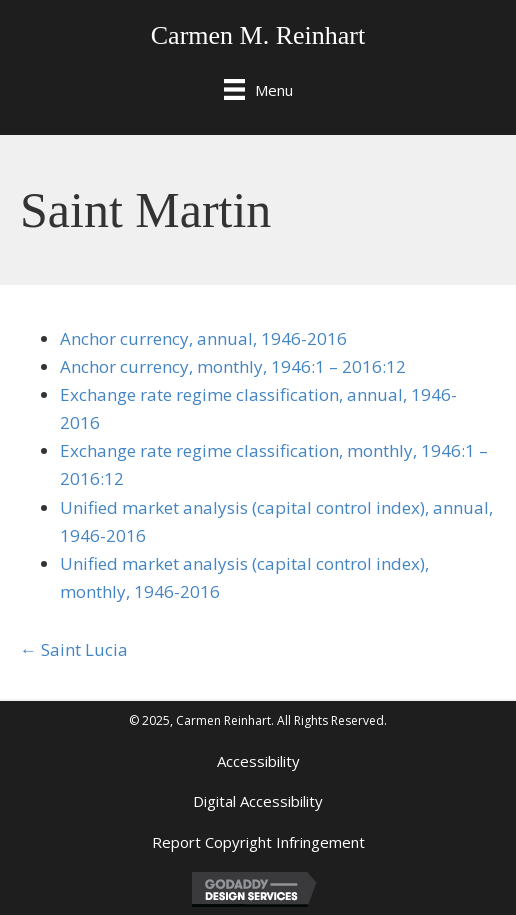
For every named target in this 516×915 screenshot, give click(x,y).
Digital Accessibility (258, 801)
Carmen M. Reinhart (258, 35)
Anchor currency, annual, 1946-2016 (203, 338)
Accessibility (258, 761)
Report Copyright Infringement (258, 842)
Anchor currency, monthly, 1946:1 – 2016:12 (233, 366)
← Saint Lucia (74, 649)
